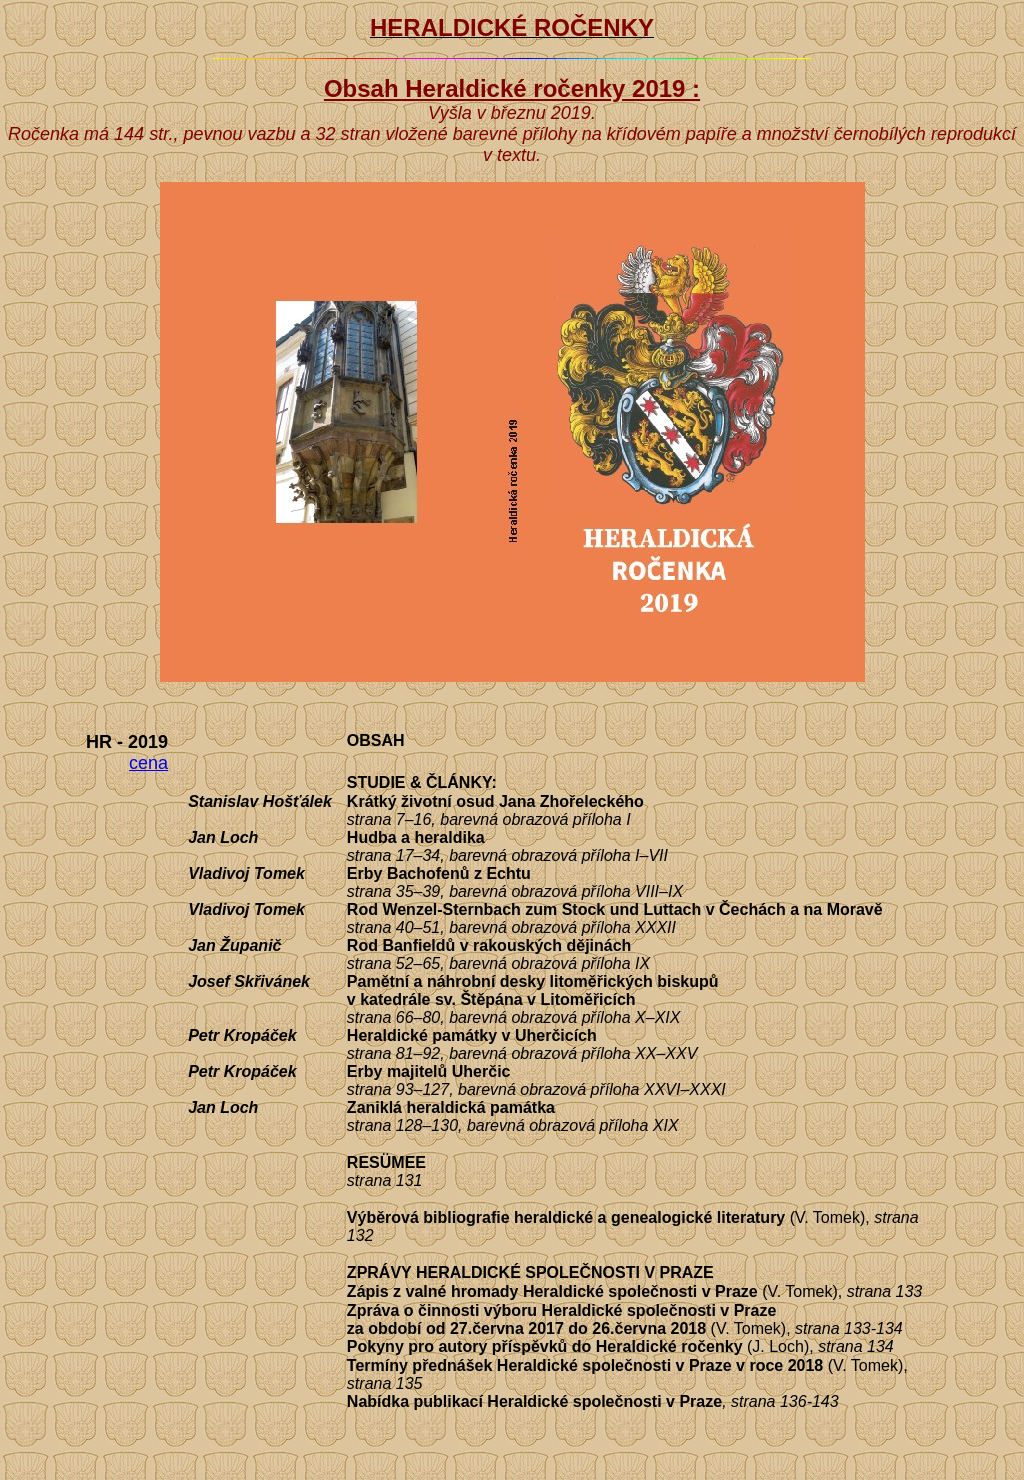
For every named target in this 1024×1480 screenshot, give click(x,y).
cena (148, 763)
